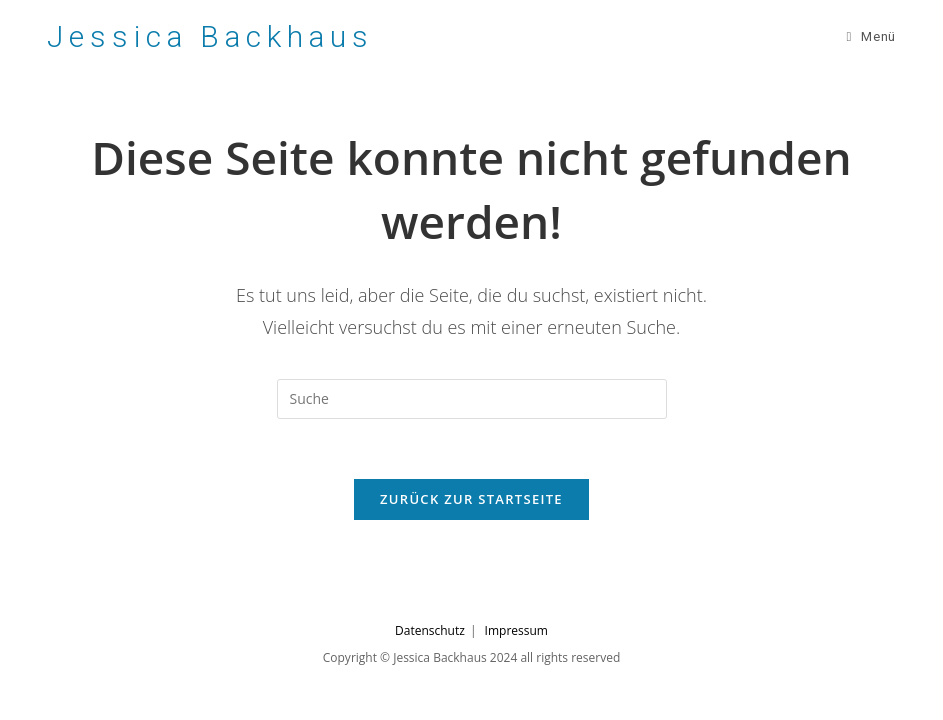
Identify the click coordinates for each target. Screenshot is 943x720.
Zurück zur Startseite (471, 499)
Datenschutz (430, 630)
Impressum (516, 630)
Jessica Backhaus (210, 36)
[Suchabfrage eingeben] (472, 399)
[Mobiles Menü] (870, 36)
